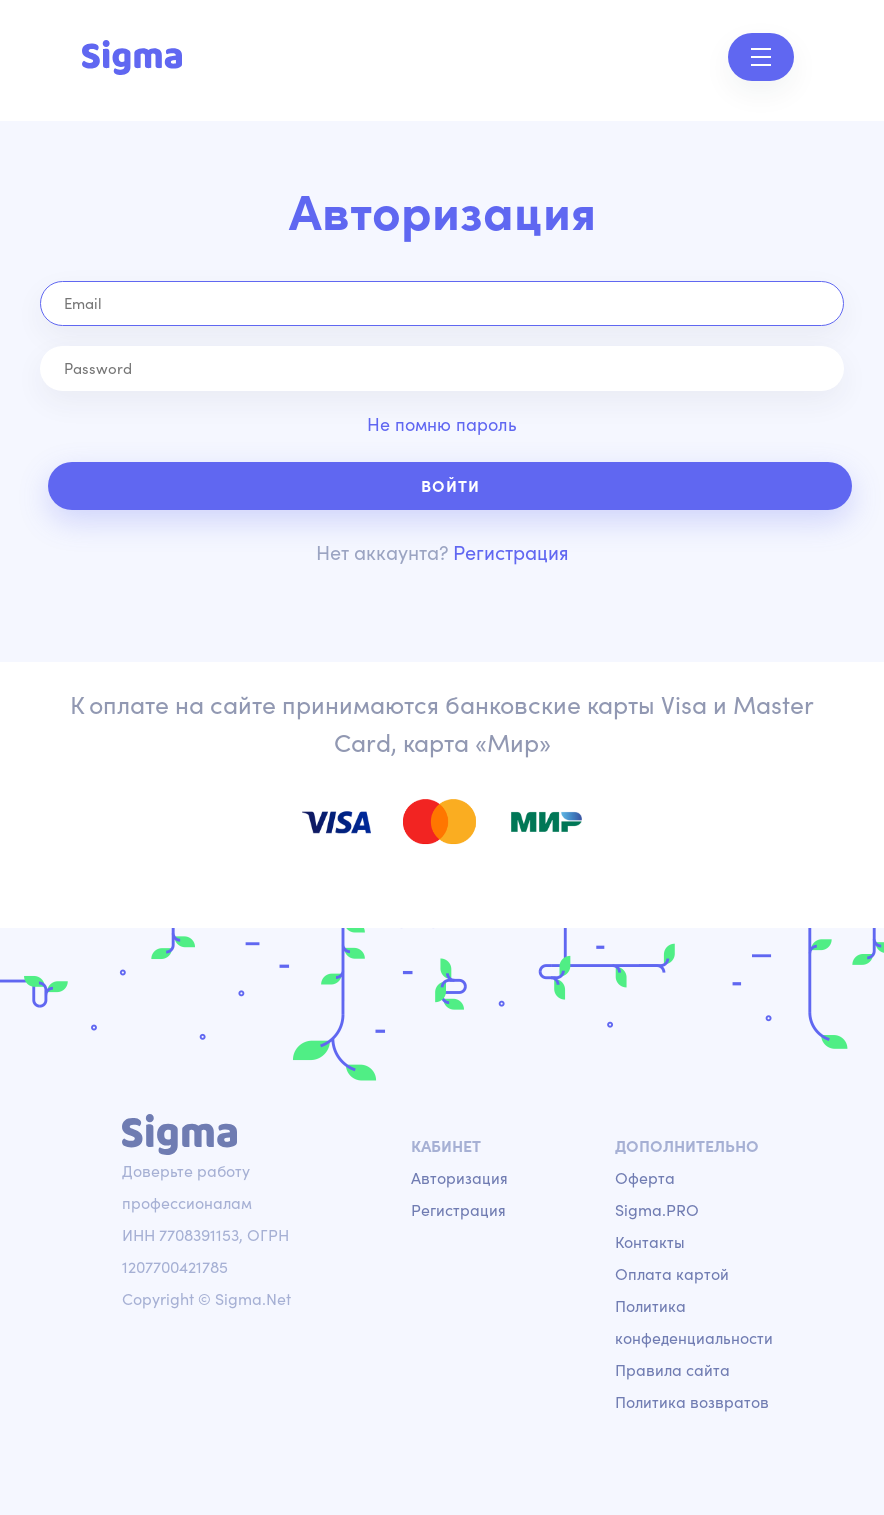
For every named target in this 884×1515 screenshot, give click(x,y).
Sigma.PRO (657, 1210)
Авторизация (459, 1178)
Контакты (650, 1242)
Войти (450, 486)
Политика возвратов (692, 1402)
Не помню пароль (442, 424)
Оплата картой (672, 1274)
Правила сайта (672, 1370)
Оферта (645, 1178)
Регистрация (511, 552)
